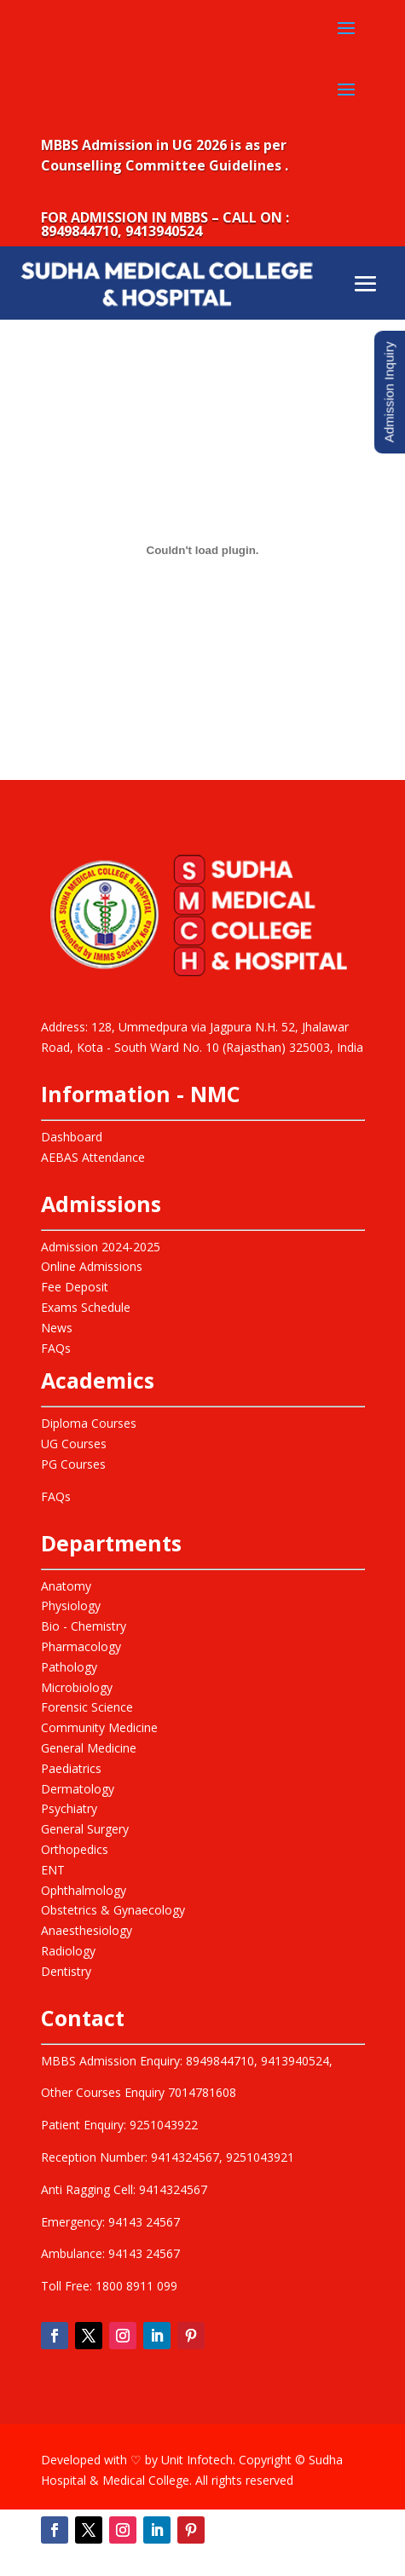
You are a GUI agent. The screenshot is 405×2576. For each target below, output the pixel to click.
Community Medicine (99, 1727)
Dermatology (77, 1789)
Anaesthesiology (86, 1930)
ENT (53, 1870)
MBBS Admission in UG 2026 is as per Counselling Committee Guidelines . (164, 155)
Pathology (69, 1667)
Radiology (68, 1951)
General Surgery (85, 1829)
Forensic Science (87, 1707)
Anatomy (66, 1586)
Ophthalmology (83, 1890)
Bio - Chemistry (83, 1626)
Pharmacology (81, 1646)
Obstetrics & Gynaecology (113, 1910)
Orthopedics (74, 1849)
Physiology (71, 1605)
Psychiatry (69, 1808)
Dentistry (66, 1971)
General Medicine (88, 1748)
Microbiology (77, 1687)
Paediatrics (71, 1768)
